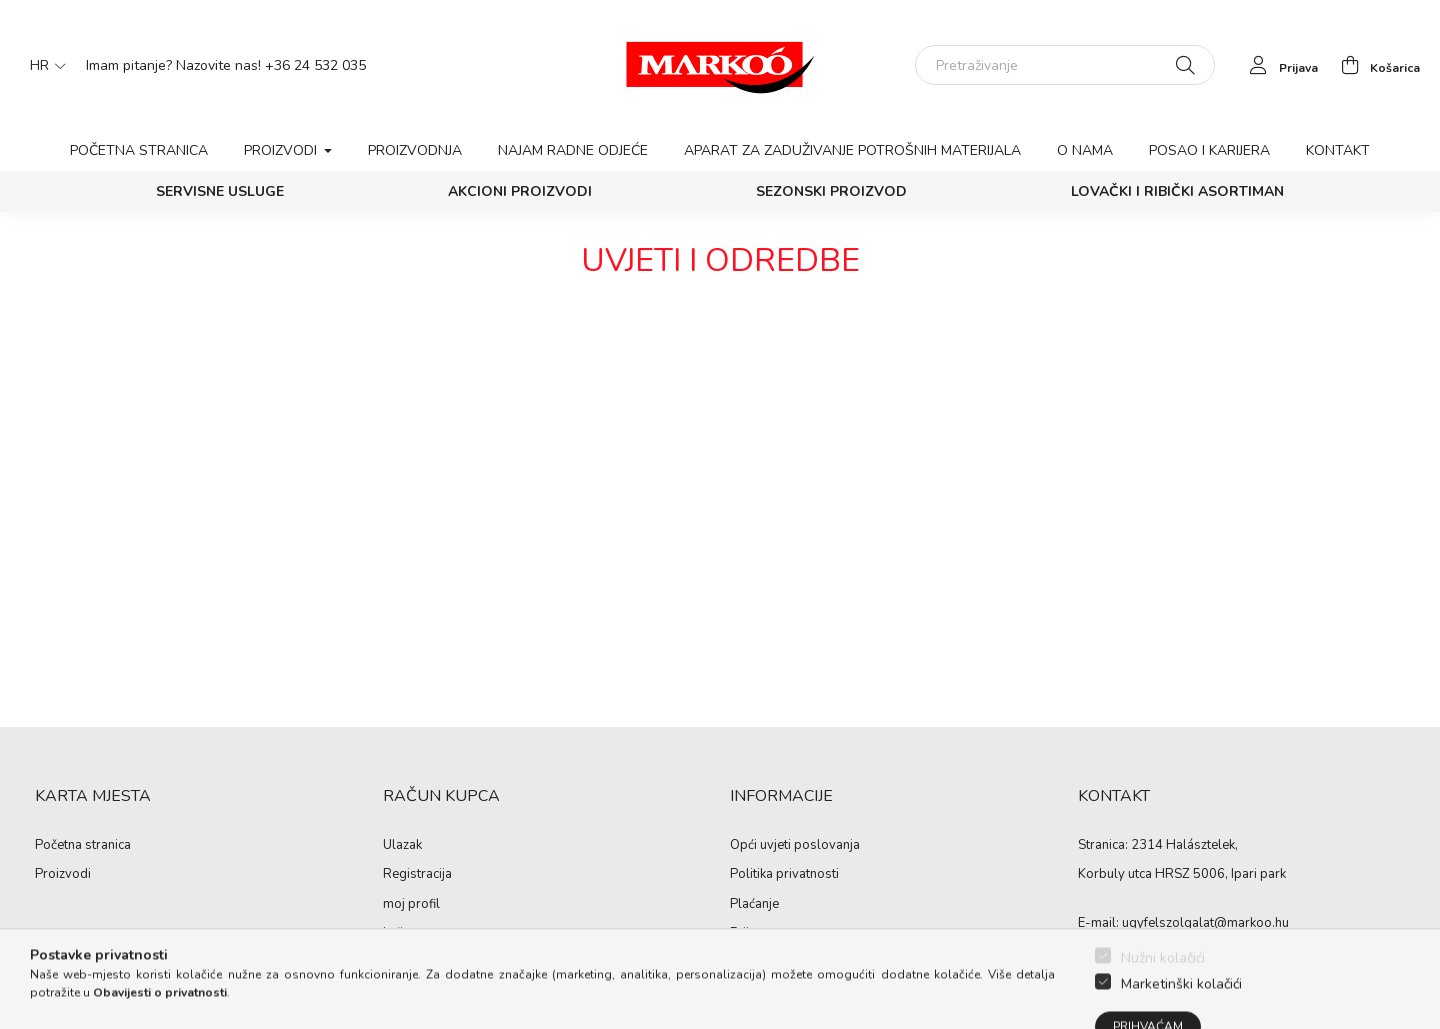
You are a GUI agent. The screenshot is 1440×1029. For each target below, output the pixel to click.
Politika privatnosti (784, 875)
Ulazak (402, 846)
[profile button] (1278, 65)
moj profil (411, 905)
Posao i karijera (1209, 150)
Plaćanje (754, 905)
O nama (1085, 150)
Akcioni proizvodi (520, 191)
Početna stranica (139, 150)
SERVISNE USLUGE (220, 191)
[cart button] (1375, 65)
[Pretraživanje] (1065, 65)
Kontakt (1338, 150)
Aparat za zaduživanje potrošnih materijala (852, 150)
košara (402, 934)
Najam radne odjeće (573, 150)
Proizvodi (63, 875)
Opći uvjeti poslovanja (795, 846)
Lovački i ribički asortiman (1177, 191)
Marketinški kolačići (1181, 1018)
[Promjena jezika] (43, 65)
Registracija (417, 875)
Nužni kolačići (1163, 992)
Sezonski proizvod (831, 191)
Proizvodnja (415, 150)
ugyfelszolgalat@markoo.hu (1205, 923)
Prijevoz (753, 934)
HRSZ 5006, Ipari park (1220, 874)
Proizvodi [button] (282, 150)
